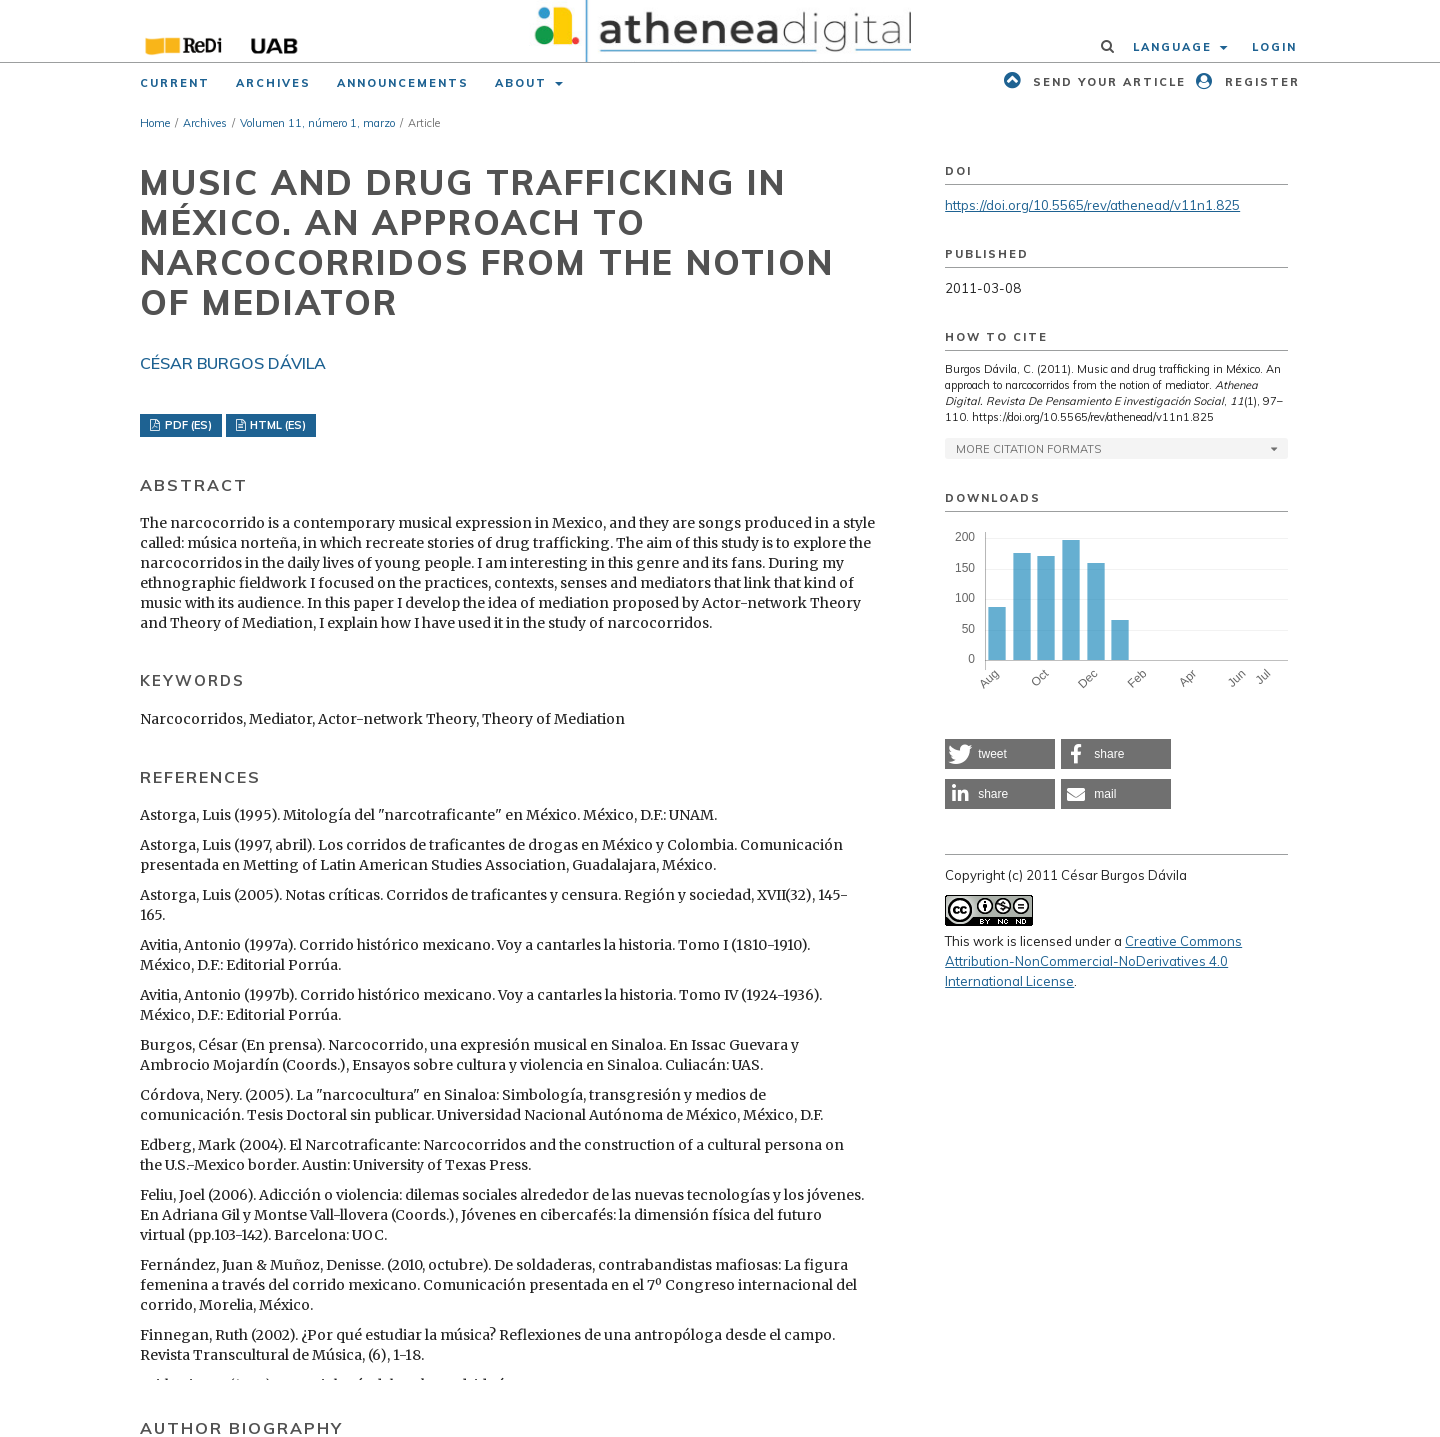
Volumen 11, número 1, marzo (317, 123)
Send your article (1107, 82)
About (523, 83)
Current (175, 83)
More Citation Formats (1028, 449)
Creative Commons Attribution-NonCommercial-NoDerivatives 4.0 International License (1093, 961)
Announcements (403, 83)
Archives (273, 83)
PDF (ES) (187, 425)
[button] (1000, 754)
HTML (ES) (276, 425)
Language (1175, 47)
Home (155, 123)
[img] (720, 31)
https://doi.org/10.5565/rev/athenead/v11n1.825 (1092, 205)
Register (1260, 82)
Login (1274, 47)
